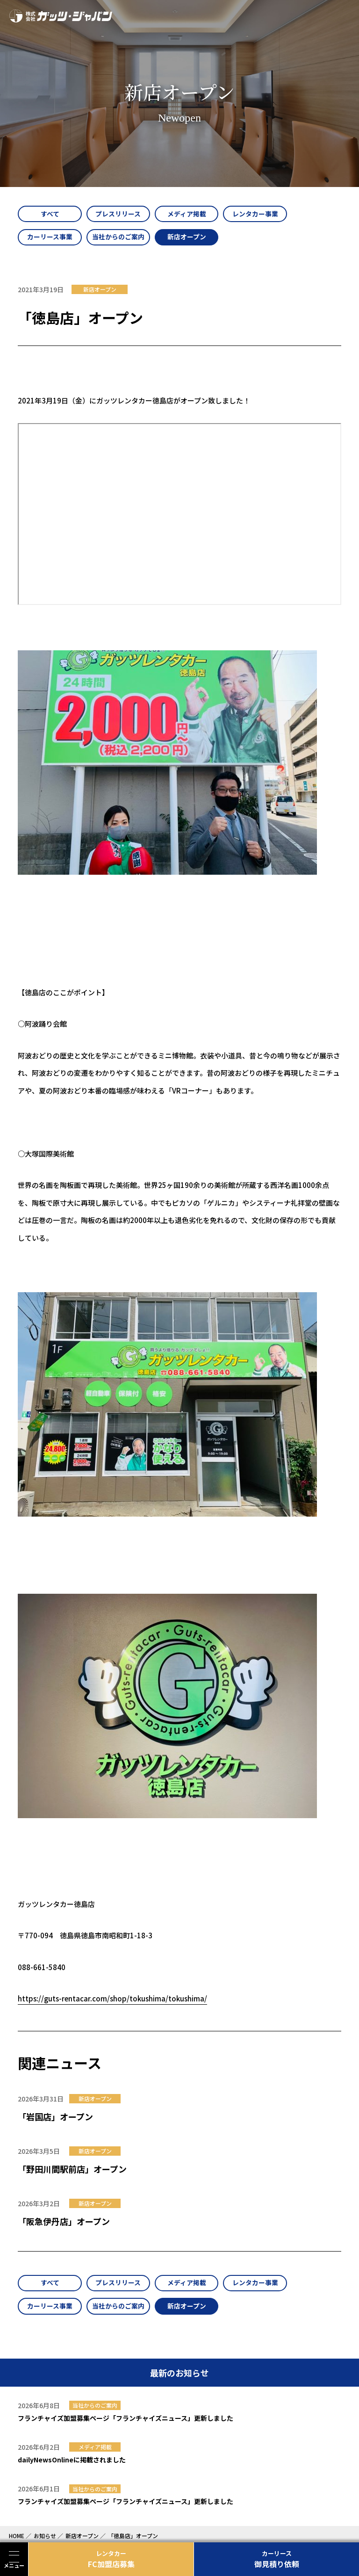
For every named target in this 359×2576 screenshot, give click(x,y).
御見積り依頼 (276, 2559)
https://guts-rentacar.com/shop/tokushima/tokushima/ (112, 2000)
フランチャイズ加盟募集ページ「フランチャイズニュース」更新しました (125, 2420)
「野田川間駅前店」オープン (72, 2170)
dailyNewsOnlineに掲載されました (72, 2462)
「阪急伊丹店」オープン (64, 2222)
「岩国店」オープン (55, 2118)
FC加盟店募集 (111, 2559)
